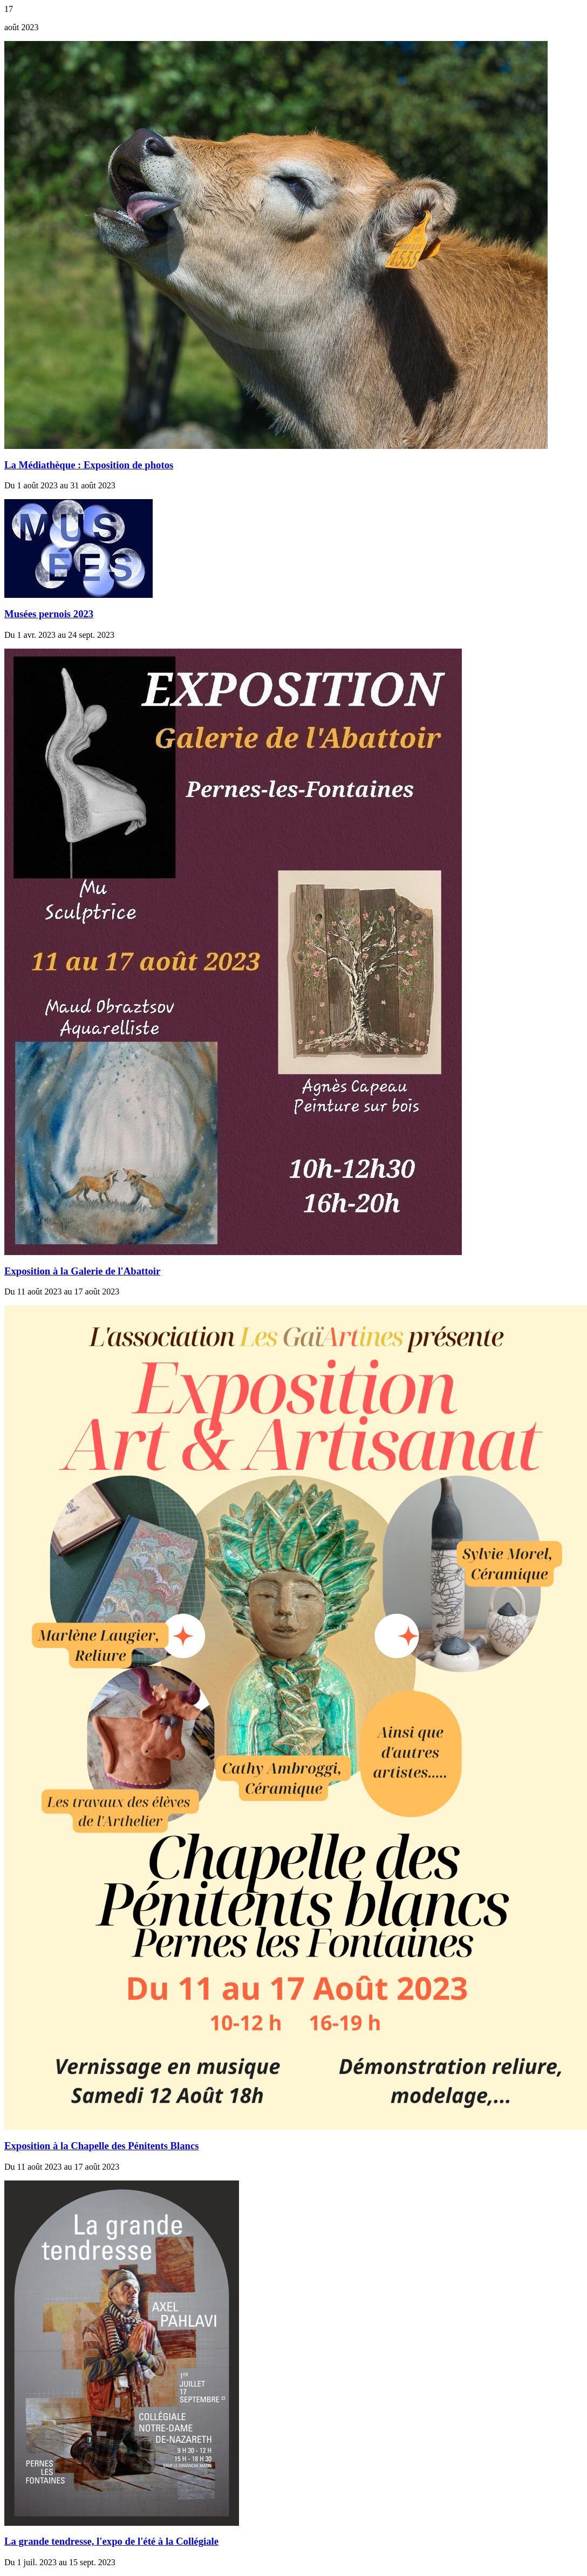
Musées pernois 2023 (48, 613)
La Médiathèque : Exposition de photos (88, 465)
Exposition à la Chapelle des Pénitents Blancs (101, 2145)
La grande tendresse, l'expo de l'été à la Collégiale (111, 2541)
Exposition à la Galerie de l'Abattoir (82, 1271)
